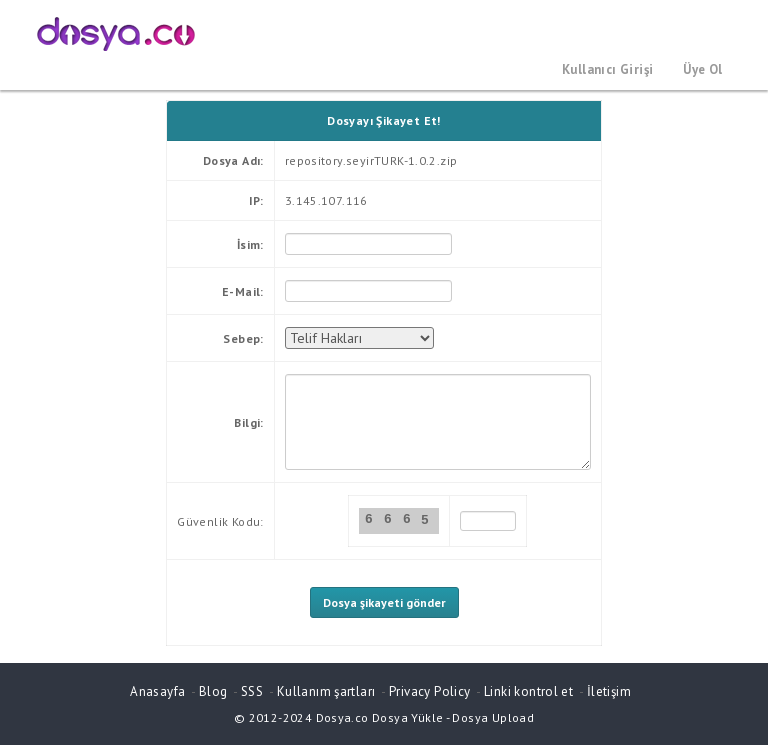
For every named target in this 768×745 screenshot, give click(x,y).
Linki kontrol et (528, 691)
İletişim (609, 691)
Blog (213, 691)
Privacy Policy (429, 691)
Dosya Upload (493, 717)
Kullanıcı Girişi (607, 69)
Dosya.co (342, 717)
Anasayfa (157, 691)
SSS (252, 691)
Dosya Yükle (407, 717)
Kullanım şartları (326, 691)
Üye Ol (702, 69)
